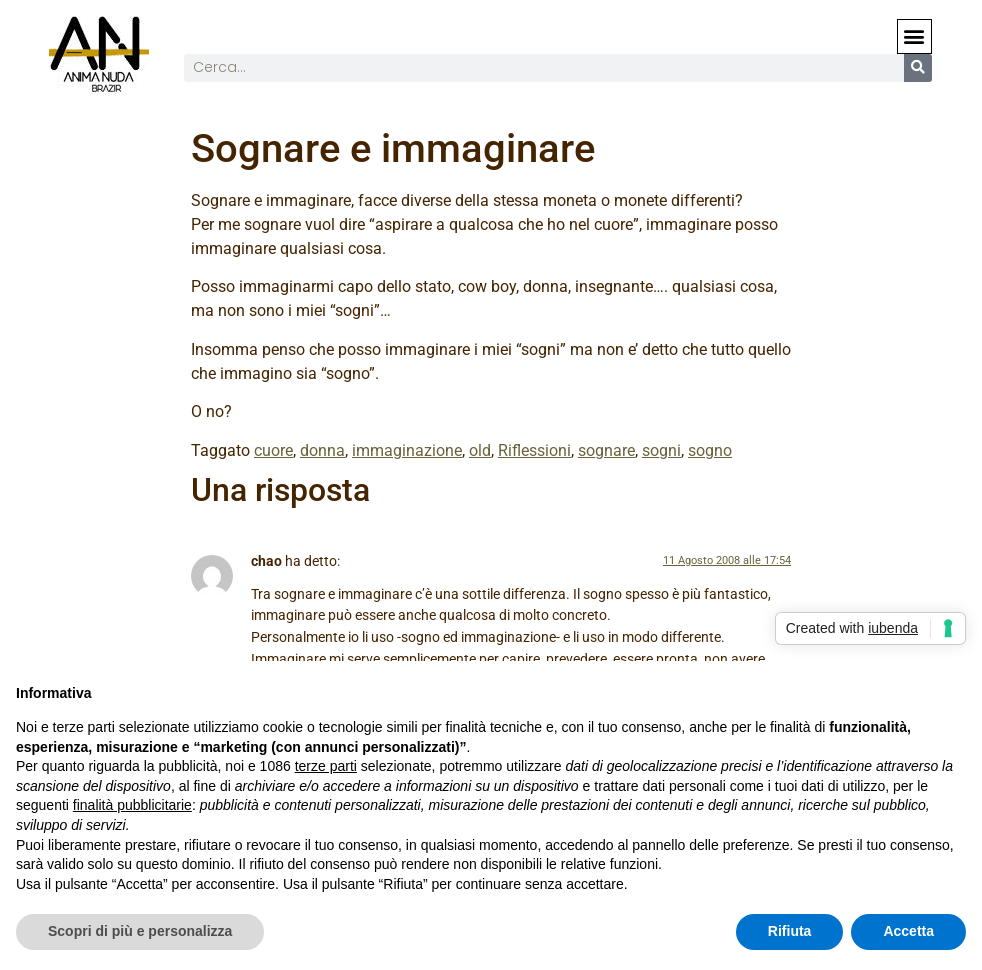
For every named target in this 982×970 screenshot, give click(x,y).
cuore (273, 450)
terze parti (326, 766)
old (480, 450)
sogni (661, 450)
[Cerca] (918, 68)
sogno (710, 450)
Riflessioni (534, 450)
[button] (914, 36)
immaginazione (407, 450)
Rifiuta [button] (790, 931)
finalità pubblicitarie (132, 805)
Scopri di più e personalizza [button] (140, 931)
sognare (606, 450)
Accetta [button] (908, 931)
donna (322, 450)
